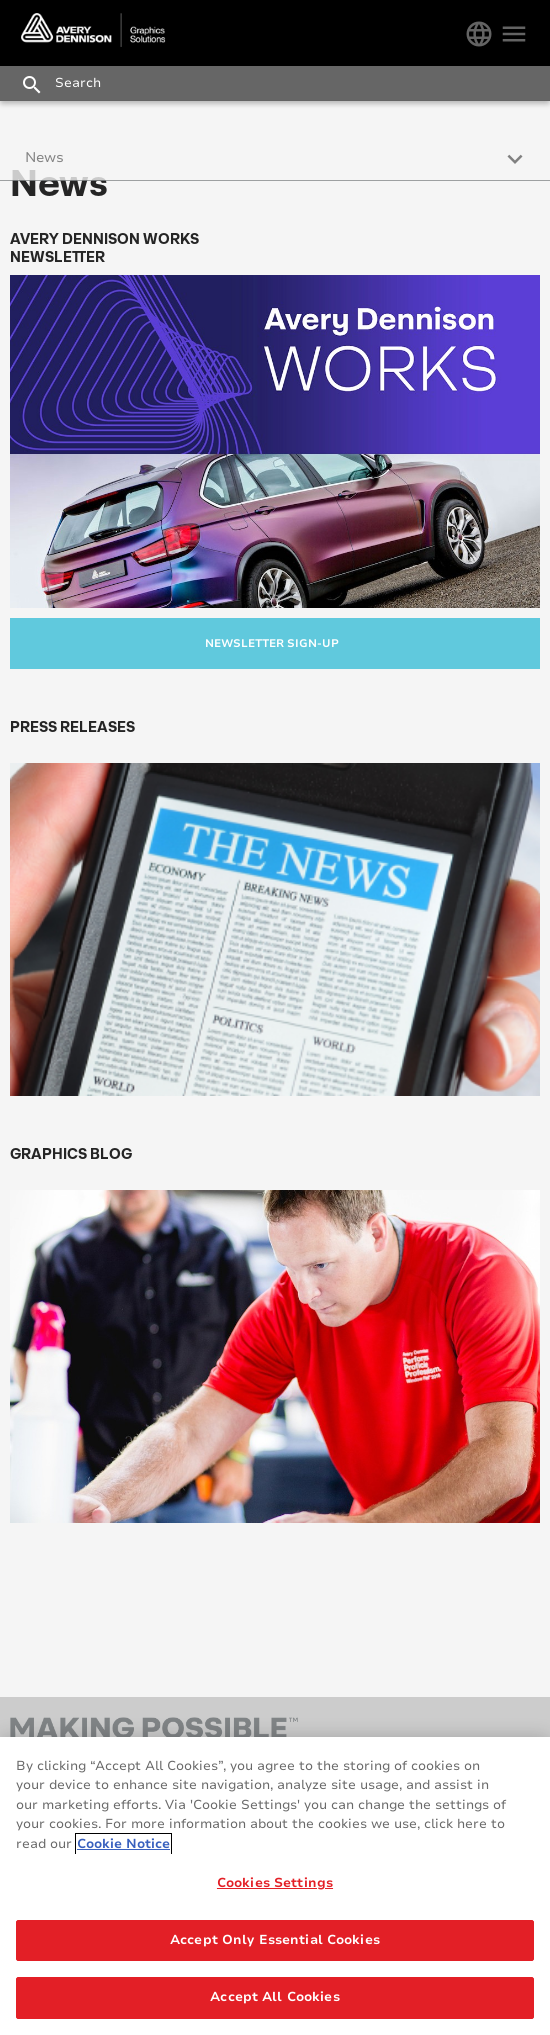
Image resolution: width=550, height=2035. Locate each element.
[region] (275, 1886)
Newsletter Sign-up (272, 643)
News (44, 157)
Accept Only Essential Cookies (275, 1940)
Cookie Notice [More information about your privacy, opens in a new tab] (123, 1844)
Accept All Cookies (274, 1997)
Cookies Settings (275, 1883)
